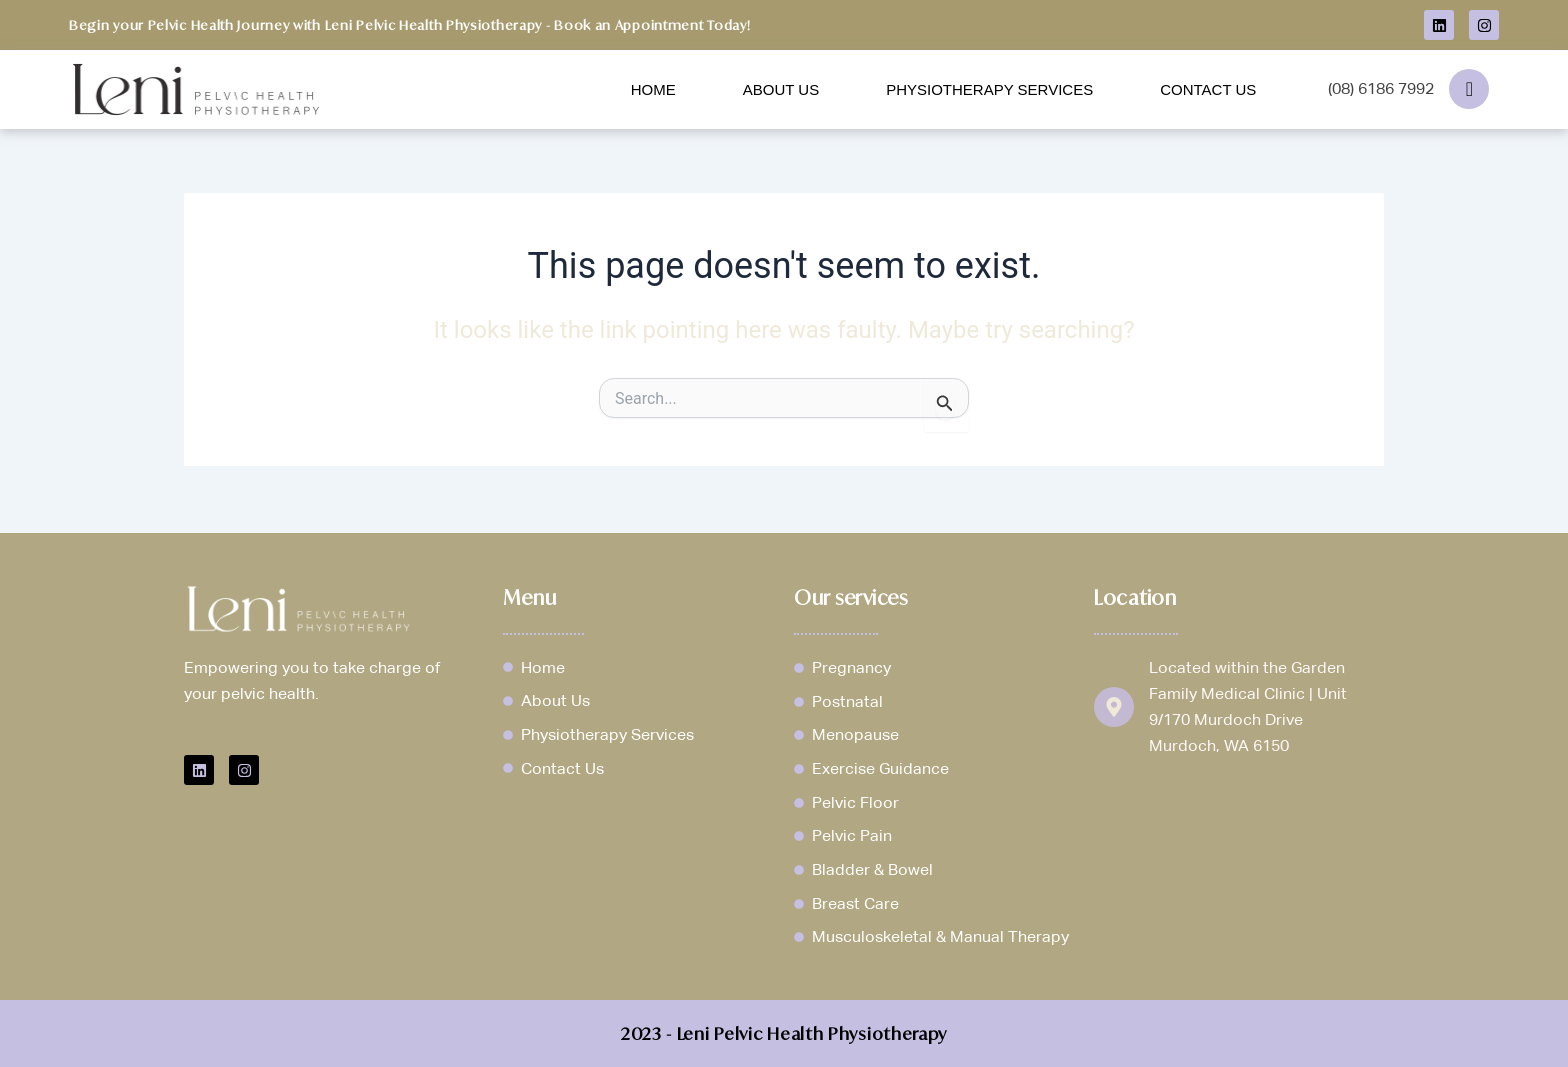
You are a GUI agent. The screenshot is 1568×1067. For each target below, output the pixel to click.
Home (653, 89)
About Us (781, 89)
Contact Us (1208, 89)
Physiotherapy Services (989, 89)
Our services (852, 594)
